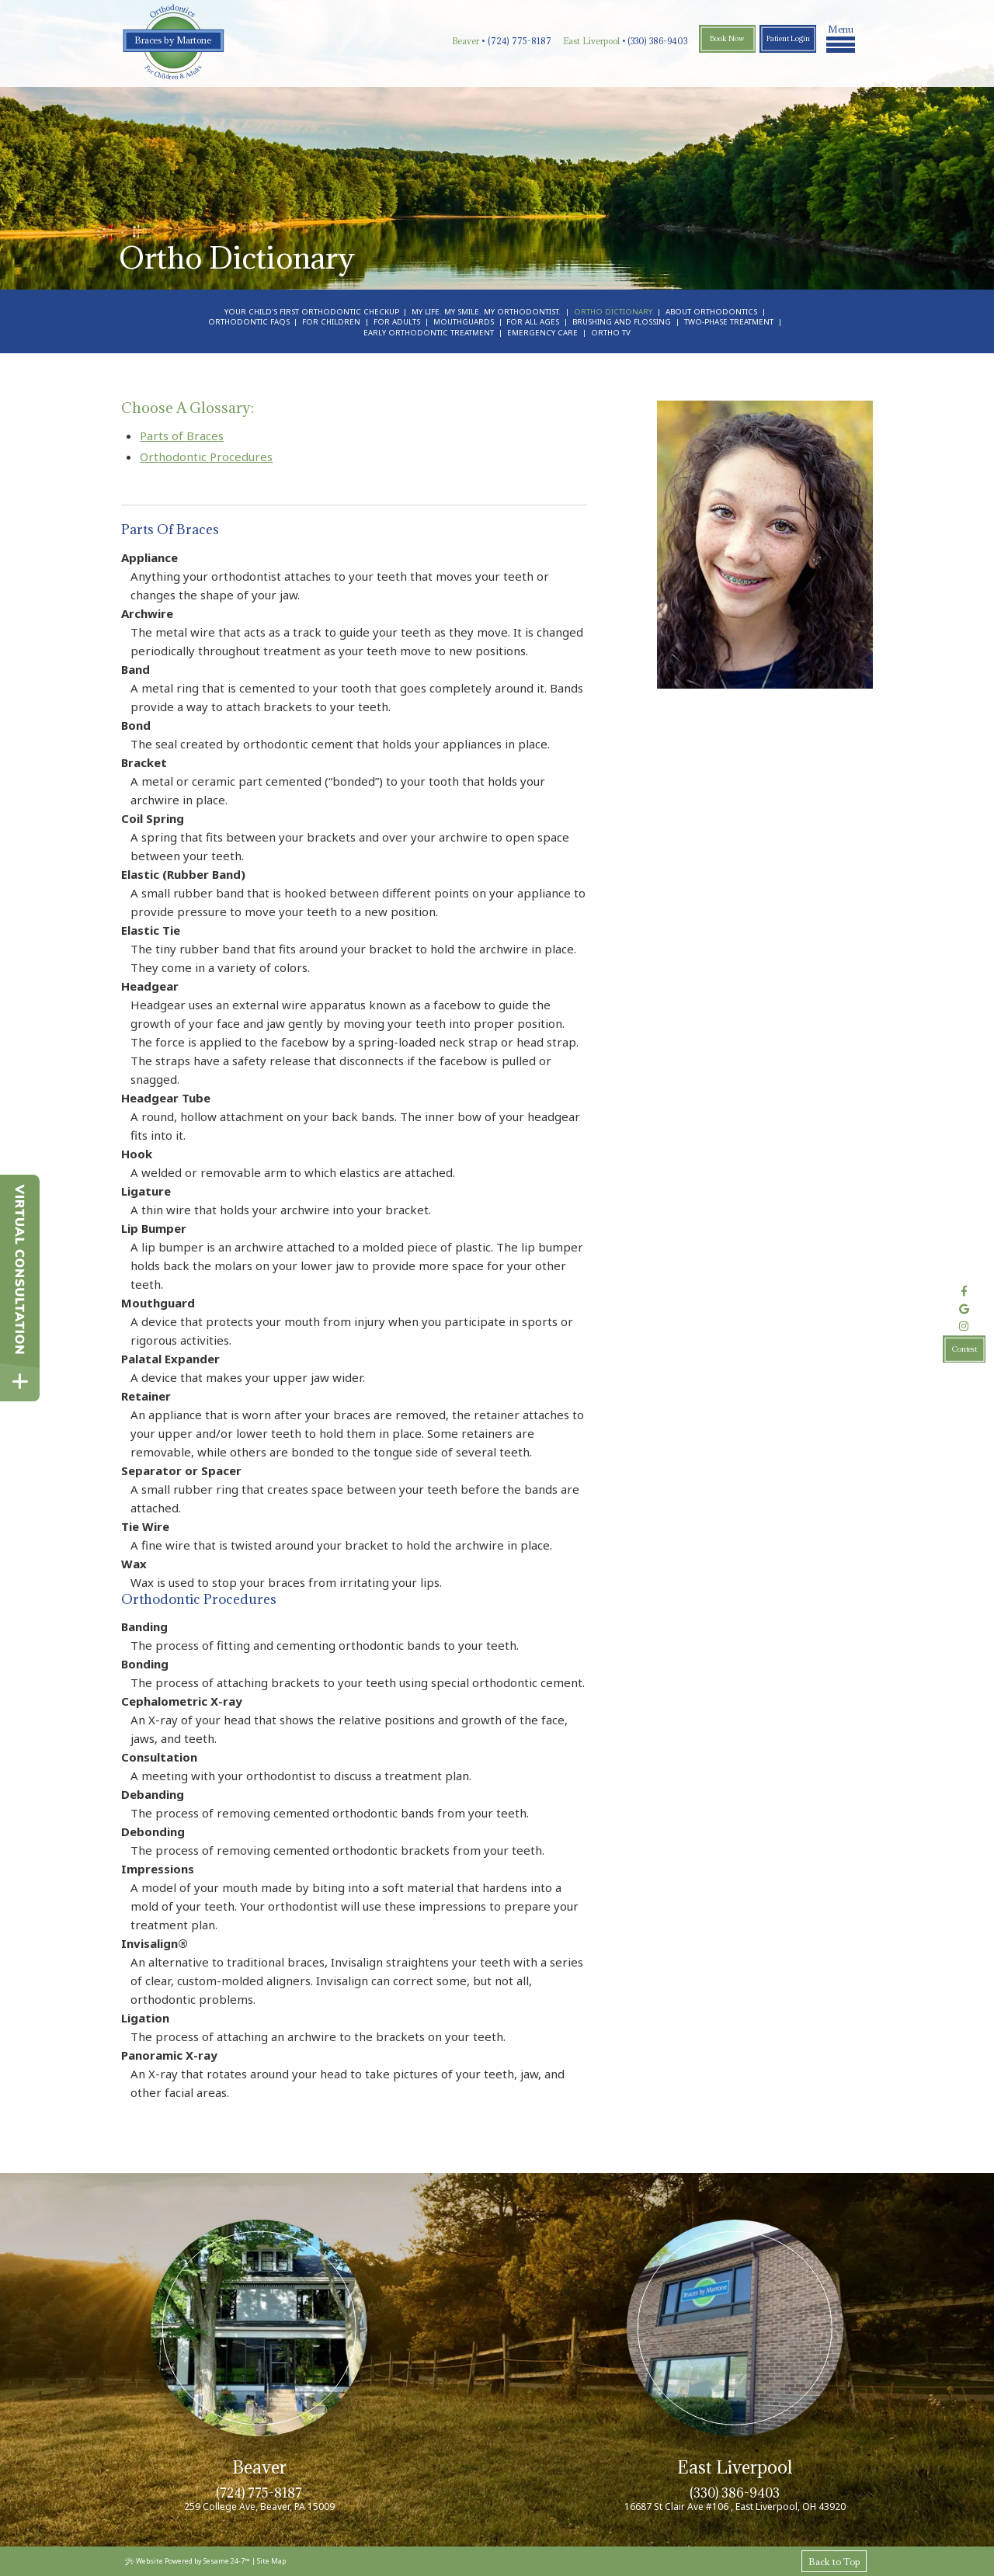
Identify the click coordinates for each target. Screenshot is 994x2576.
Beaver (465, 41)
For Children (331, 322)
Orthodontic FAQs (249, 322)
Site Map (271, 2561)
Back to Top (834, 2561)
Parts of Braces (182, 435)
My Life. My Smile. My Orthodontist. (486, 312)
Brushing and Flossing (621, 322)
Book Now (727, 38)
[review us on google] (964, 1309)
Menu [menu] (840, 37)
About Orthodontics (711, 312)
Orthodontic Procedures (206, 456)
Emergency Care (542, 333)
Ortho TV (611, 333)
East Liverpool (591, 41)
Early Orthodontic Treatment (428, 333)
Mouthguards (463, 322)
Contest (964, 1349)
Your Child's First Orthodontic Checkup (311, 312)
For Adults (397, 322)
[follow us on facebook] (964, 1291)
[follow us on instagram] (964, 1327)
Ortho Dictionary (613, 312)
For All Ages (532, 322)
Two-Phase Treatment (728, 322)
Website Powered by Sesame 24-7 (187, 2561)
